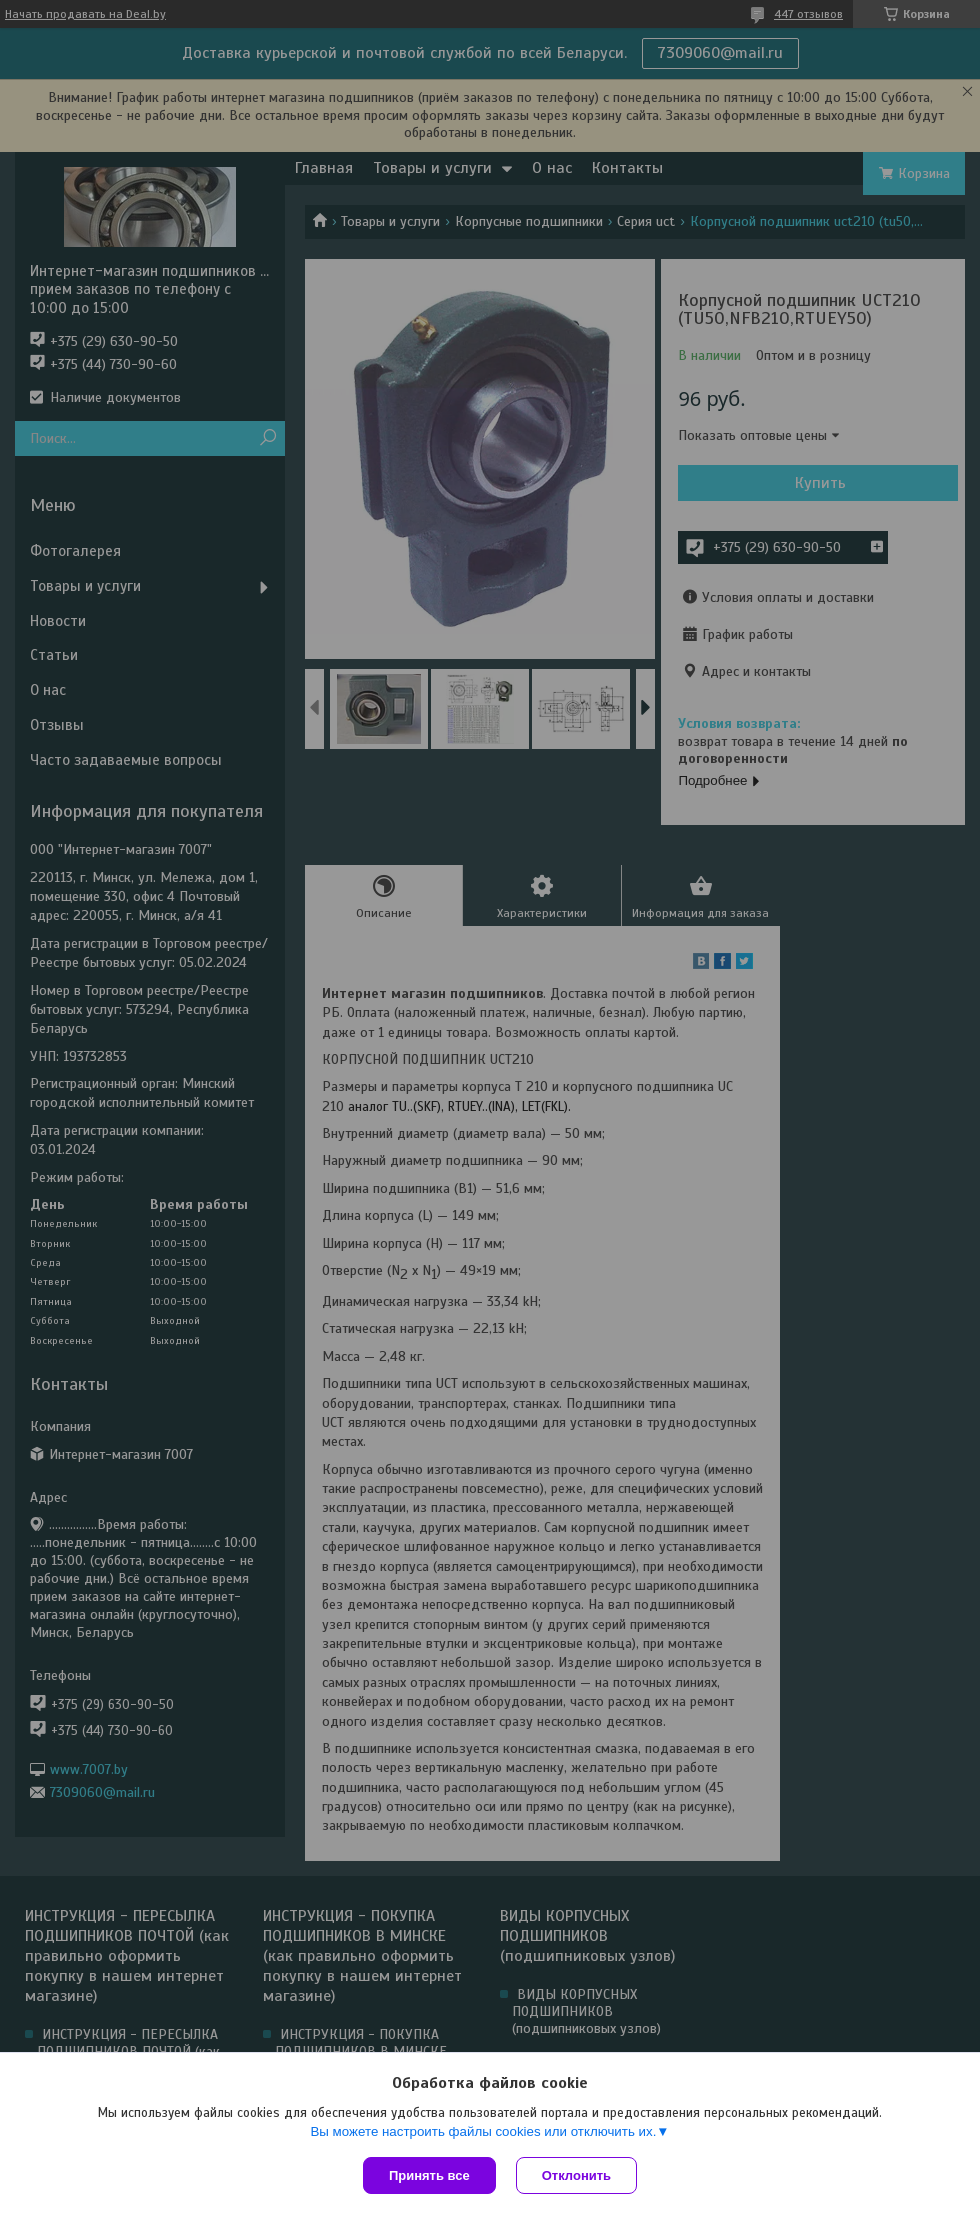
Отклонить (576, 2175)
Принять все (429, 2175)
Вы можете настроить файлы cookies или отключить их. (483, 2131)
